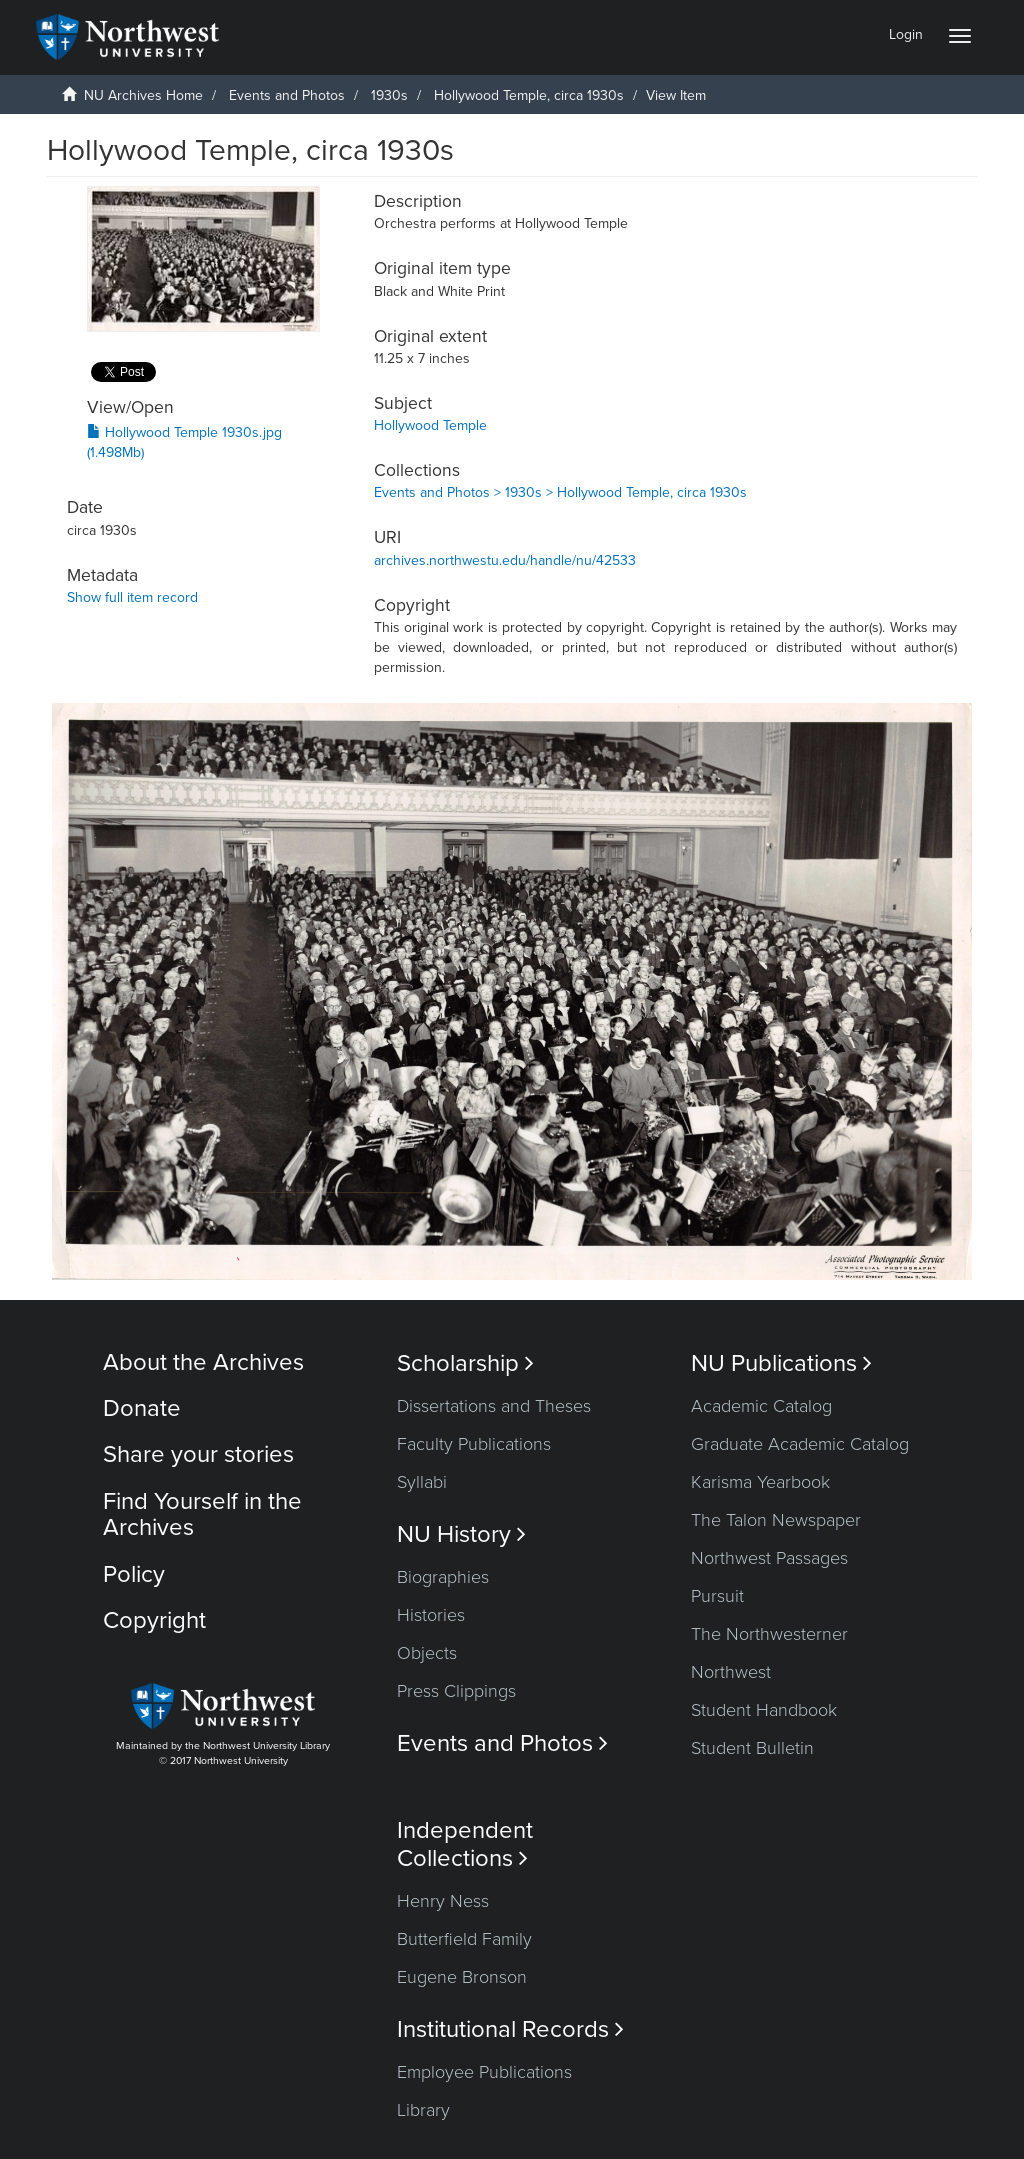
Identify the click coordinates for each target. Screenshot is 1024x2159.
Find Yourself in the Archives (202, 1514)
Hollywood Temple (430, 425)
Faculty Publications (474, 1444)
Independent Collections (465, 1844)
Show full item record (132, 597)
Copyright (154, 1620)
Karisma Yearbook (760, 1482)
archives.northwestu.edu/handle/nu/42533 (505, 560)
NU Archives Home (143, 95)
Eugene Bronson (462, 1977)
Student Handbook (764, 1710)
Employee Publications (484, 2072)
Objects (427, 1653)
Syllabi (422, 1482)
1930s (389, 95)
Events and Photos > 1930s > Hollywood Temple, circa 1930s (560, 492)
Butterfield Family (464, 1939)
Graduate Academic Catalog (800, 1444)
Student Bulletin (752, 1748)
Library (423, 2110)
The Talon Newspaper (776, 1520)
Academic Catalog (761, 1406)
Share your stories (198, 1454)
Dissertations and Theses (494, 1406)
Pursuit (717, 1596)
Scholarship (465, 1363)
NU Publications (781, 1363)
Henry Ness (443, 1901)
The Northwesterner (769, 1634)
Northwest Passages (769, 1558)
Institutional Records (510, 2029)
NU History (461, 1534)
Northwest (731, 1672)
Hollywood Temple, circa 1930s (529, 95)
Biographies (443, 1577)
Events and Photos (287, 95)
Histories (431, 1615)
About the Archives (203, 1362)
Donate (142, 1408)
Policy (134, 1574)
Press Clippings (456, 1691)
